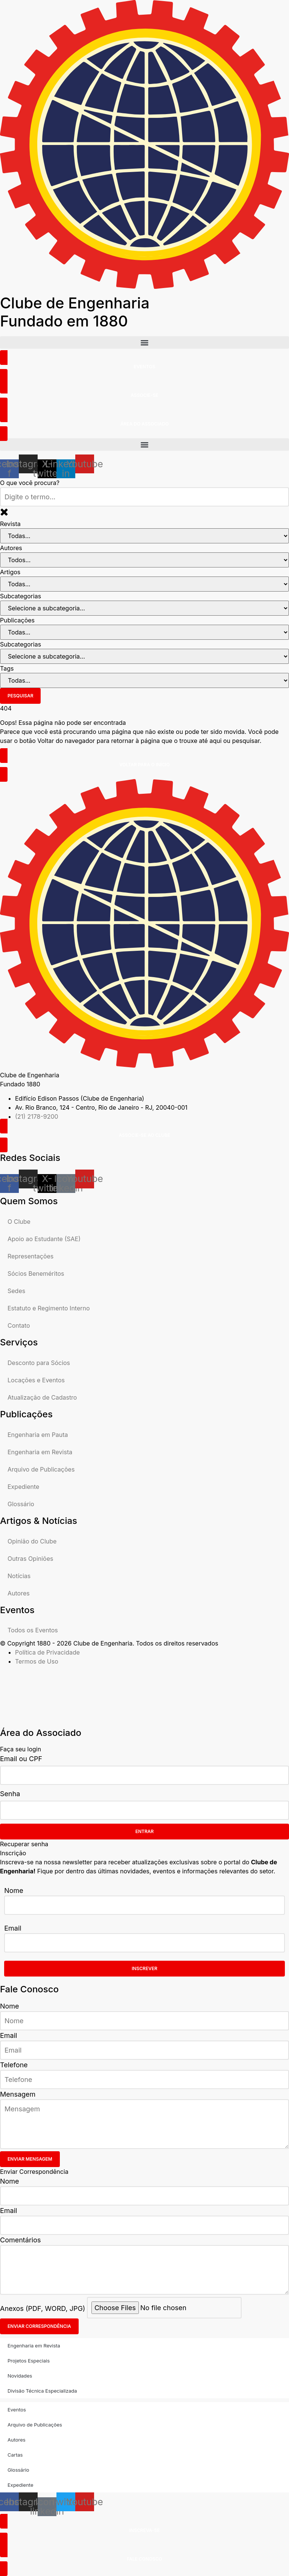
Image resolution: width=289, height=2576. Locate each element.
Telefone (14, 2065)
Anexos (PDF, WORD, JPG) (42, 2308)
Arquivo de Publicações (41, 1469)
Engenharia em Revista (40, 1452)
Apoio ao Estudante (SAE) (44, 1239)
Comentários (20, 2240)
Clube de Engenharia (74, 312)
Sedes (16, 1291)
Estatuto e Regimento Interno (49, 1308)
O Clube (19, 1221)
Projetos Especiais (29, 2361)
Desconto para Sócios (39, 1363)
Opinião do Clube (32, 1541)
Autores (19, 1593)
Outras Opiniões (30, 1558)
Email (12, 1928)
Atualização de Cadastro (42, 1397)
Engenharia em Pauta (38, 1434)
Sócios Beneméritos (36, 1273)
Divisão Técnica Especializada (42, 2391)
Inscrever (144, 1968)
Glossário (21, 1504)
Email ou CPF (21, 1759)
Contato (19, 1325)
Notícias (19, 1576)
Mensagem (17, 2094)
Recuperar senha (24, 1844)
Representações (30, 1256)
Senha (10, 1794)
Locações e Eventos (36, 1380)
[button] (144, 342)
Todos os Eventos (33, 1630)
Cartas (15, 2455)
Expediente (23, 1486)
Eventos (17, 2410)
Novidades (20, 2376)
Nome (13, 1890)
